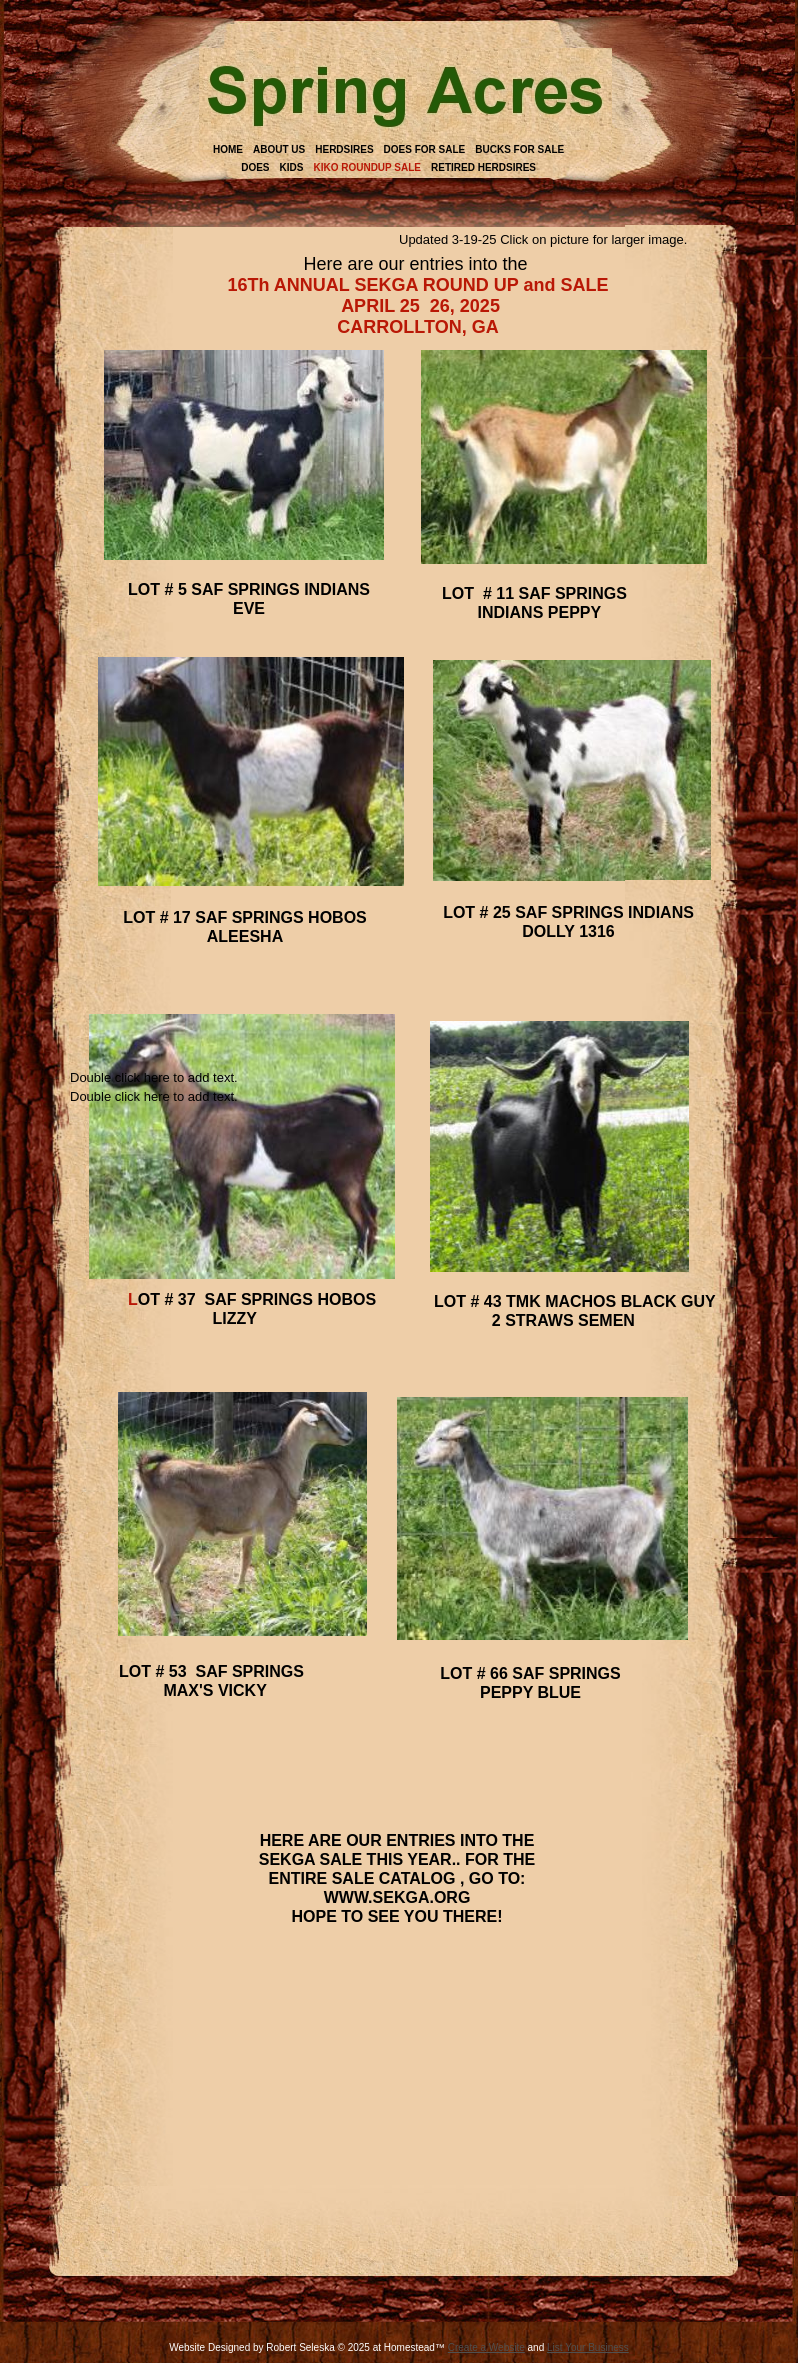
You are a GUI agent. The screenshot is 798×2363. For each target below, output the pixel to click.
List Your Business (588, 2347)
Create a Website (486, 2347)
